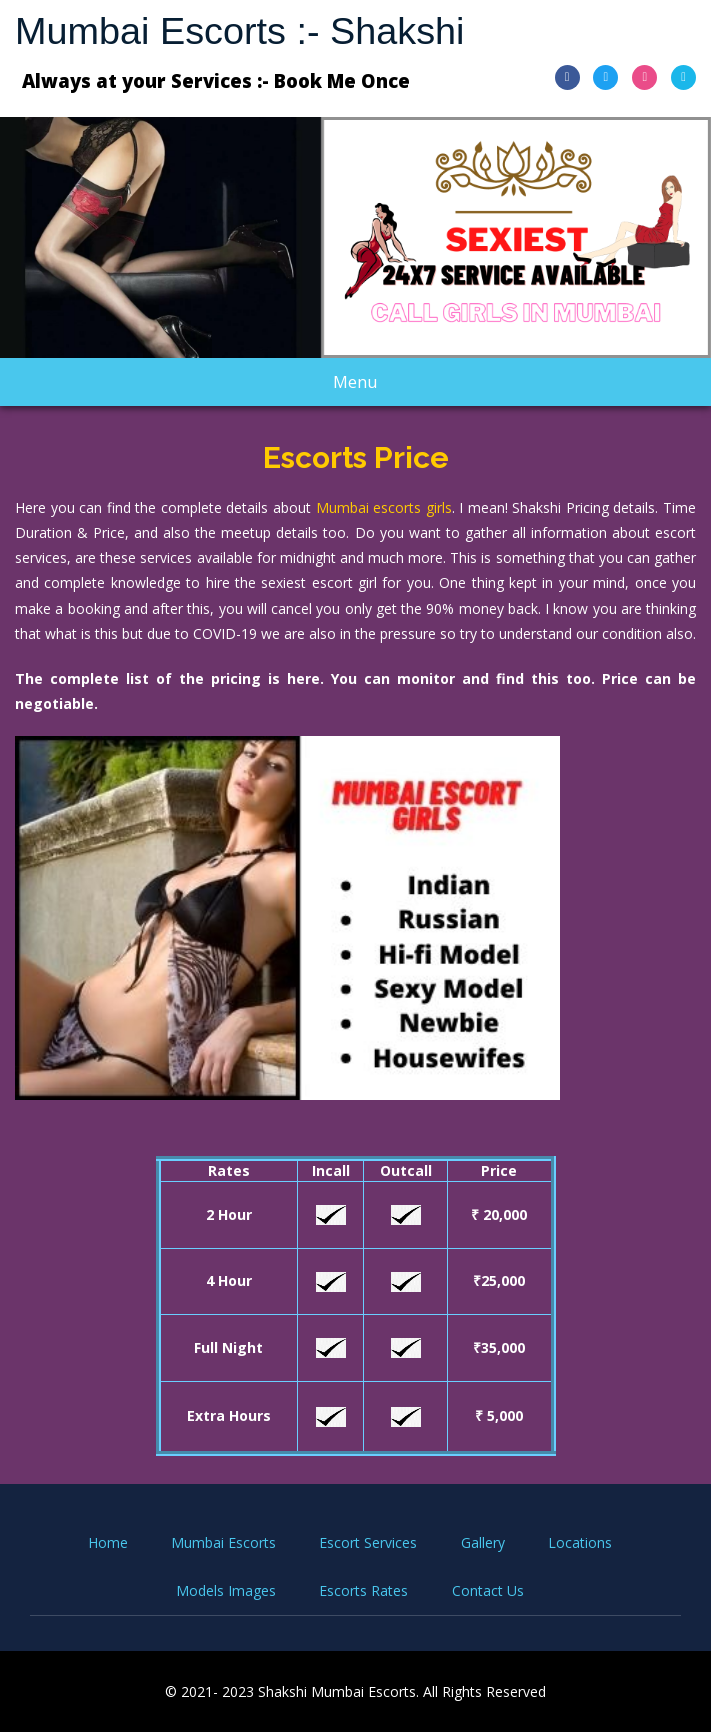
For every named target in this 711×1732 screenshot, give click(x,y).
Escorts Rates (363, 1590)
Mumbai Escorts (223, 1542)
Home (108, 1542)
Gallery (483, 1542)
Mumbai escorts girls (384, 507)
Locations (580, 1542)
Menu (373, 387)
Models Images (226, 1590)
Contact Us (488, 1590)
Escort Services (368, 1542)
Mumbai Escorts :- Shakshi (240, 31)
